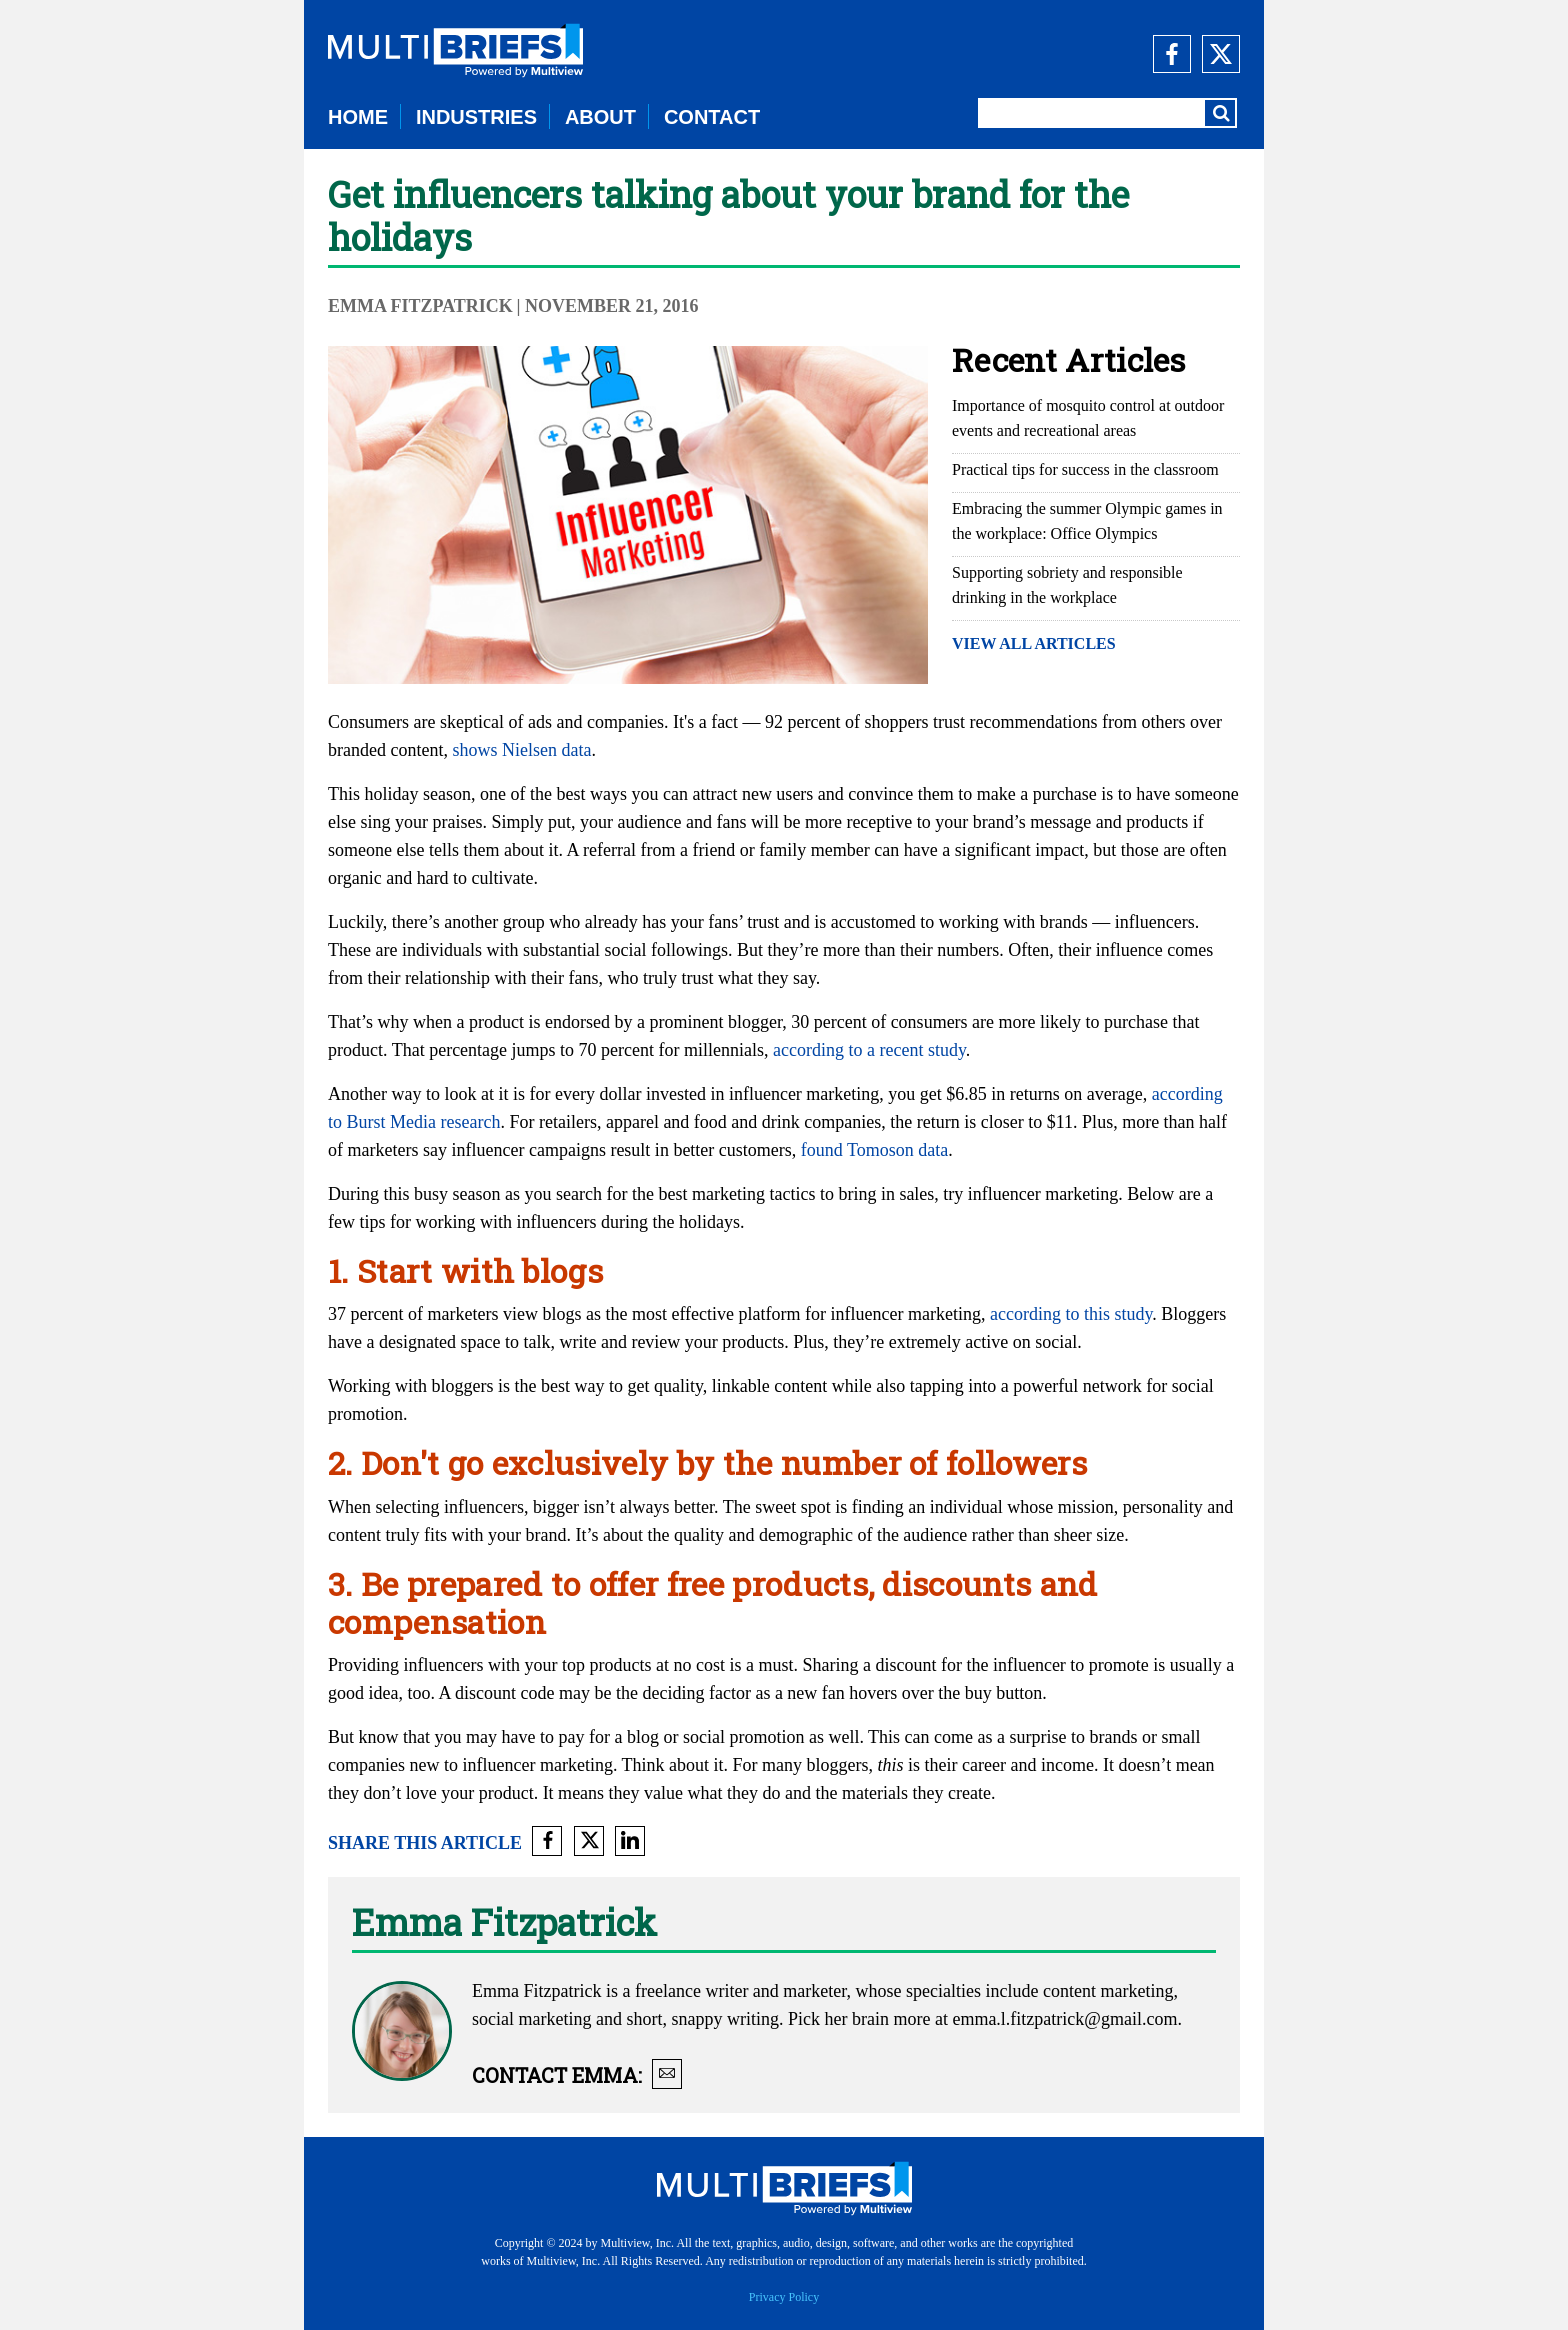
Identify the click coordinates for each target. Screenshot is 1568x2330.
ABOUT (600, 117)
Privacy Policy (784, 2297)
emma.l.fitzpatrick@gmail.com (1064, 2019)
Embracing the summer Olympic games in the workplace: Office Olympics (1087, 521)
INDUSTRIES (476, 117)
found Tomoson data (874, 1150)
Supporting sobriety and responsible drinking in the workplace (1067, 585)
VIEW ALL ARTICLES (1034, 643)
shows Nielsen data (521, 750)
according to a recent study (869, 1050)
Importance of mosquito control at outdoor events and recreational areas (1088, 418)
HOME (358, 117)
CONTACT (712, 117)
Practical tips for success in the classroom (1085, 469)
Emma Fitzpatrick (420, 306)
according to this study (1071, 1314)
